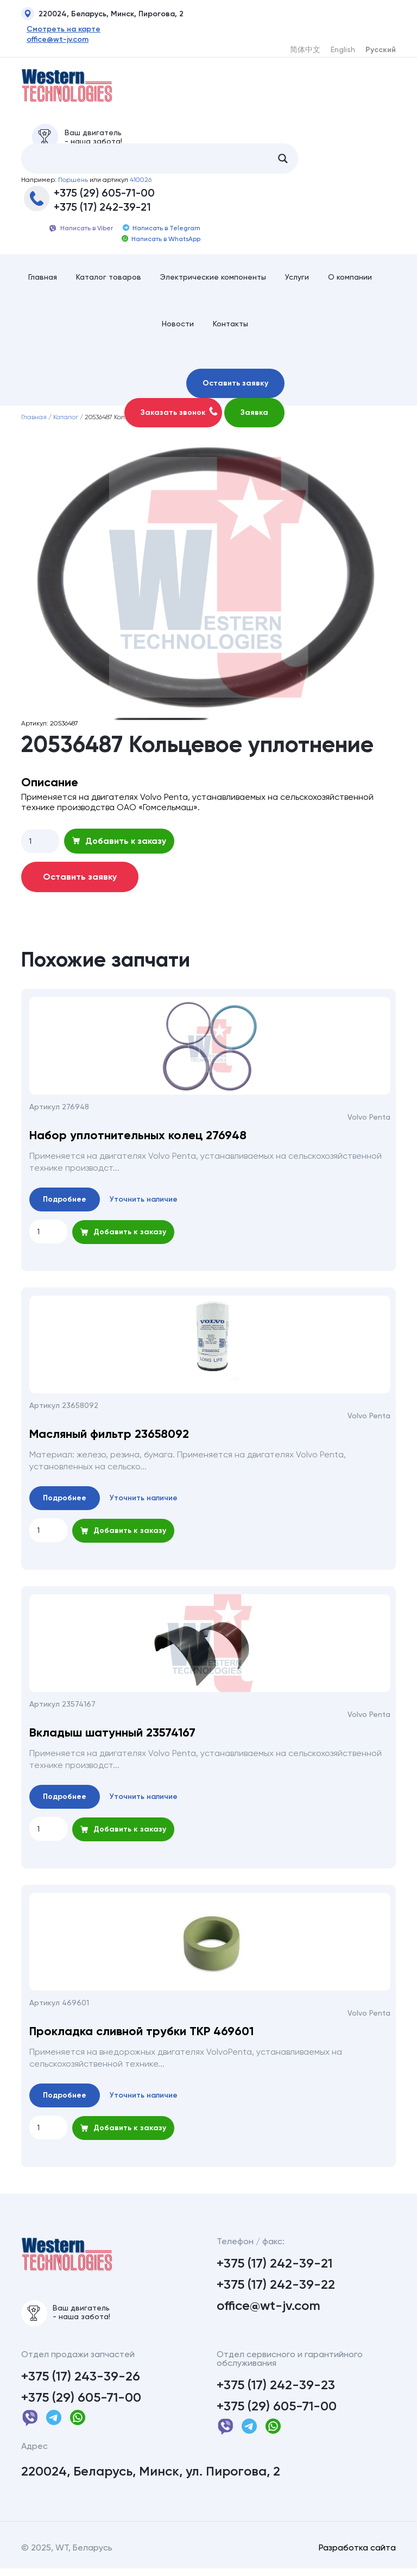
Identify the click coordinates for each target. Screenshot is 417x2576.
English (343, 49)
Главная (42, 281)
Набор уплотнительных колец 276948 (138, 1139)
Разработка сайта (357, 2555)
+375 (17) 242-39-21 (102, 210)
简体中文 (305, 49)
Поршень (73, 183)
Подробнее (64, 1203)
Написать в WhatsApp (161, 243)
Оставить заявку (235, 387)
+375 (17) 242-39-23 (276, 2392)
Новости (178, 328)
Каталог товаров (108, 281)
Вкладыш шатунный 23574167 (112, 1737)
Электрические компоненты (213, 281)
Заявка (254, 416)
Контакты (230, 328)
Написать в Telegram (161, 232)
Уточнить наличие (144, 1204)
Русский (380, 50)
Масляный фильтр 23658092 (109, 1438)
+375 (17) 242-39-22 (276, 2288)
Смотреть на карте (58, 29)
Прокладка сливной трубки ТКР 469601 (141, 2035)
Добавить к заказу (119, 845)
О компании (350, 281)
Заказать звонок (179, 416)
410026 (140, 183)
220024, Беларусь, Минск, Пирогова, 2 (102, 15)
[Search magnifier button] (283, 162)
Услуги (297, 281)
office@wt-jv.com (52, 39)
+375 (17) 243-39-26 (80, 2383)
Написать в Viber (80, 232)
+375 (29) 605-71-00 (104, 196)
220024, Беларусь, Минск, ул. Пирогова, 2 (150, 2478)
